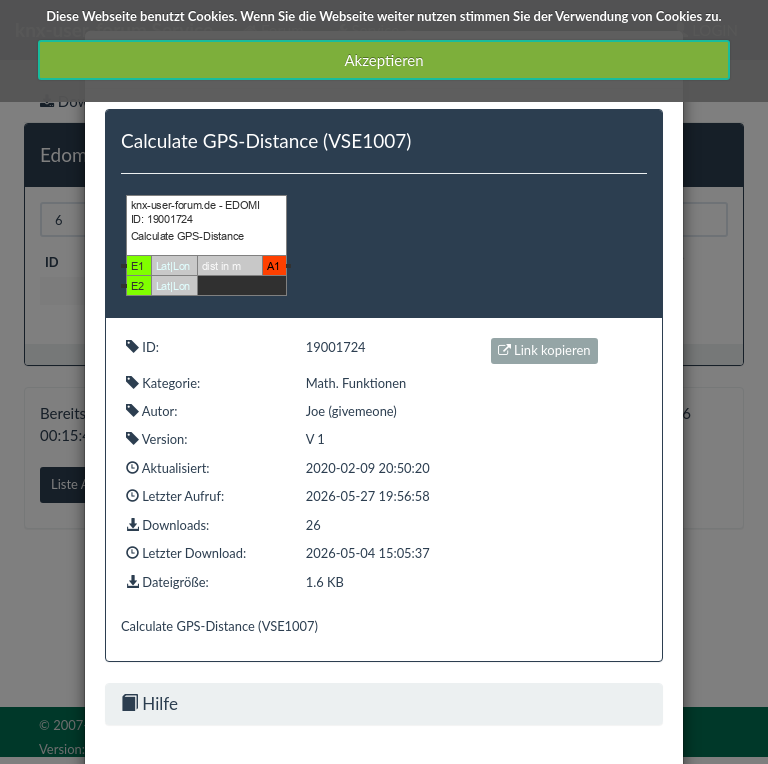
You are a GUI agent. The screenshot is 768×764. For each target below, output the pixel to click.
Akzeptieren (383, 60)
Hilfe (149, 703)
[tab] (384, 704)
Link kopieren (544, 350)
